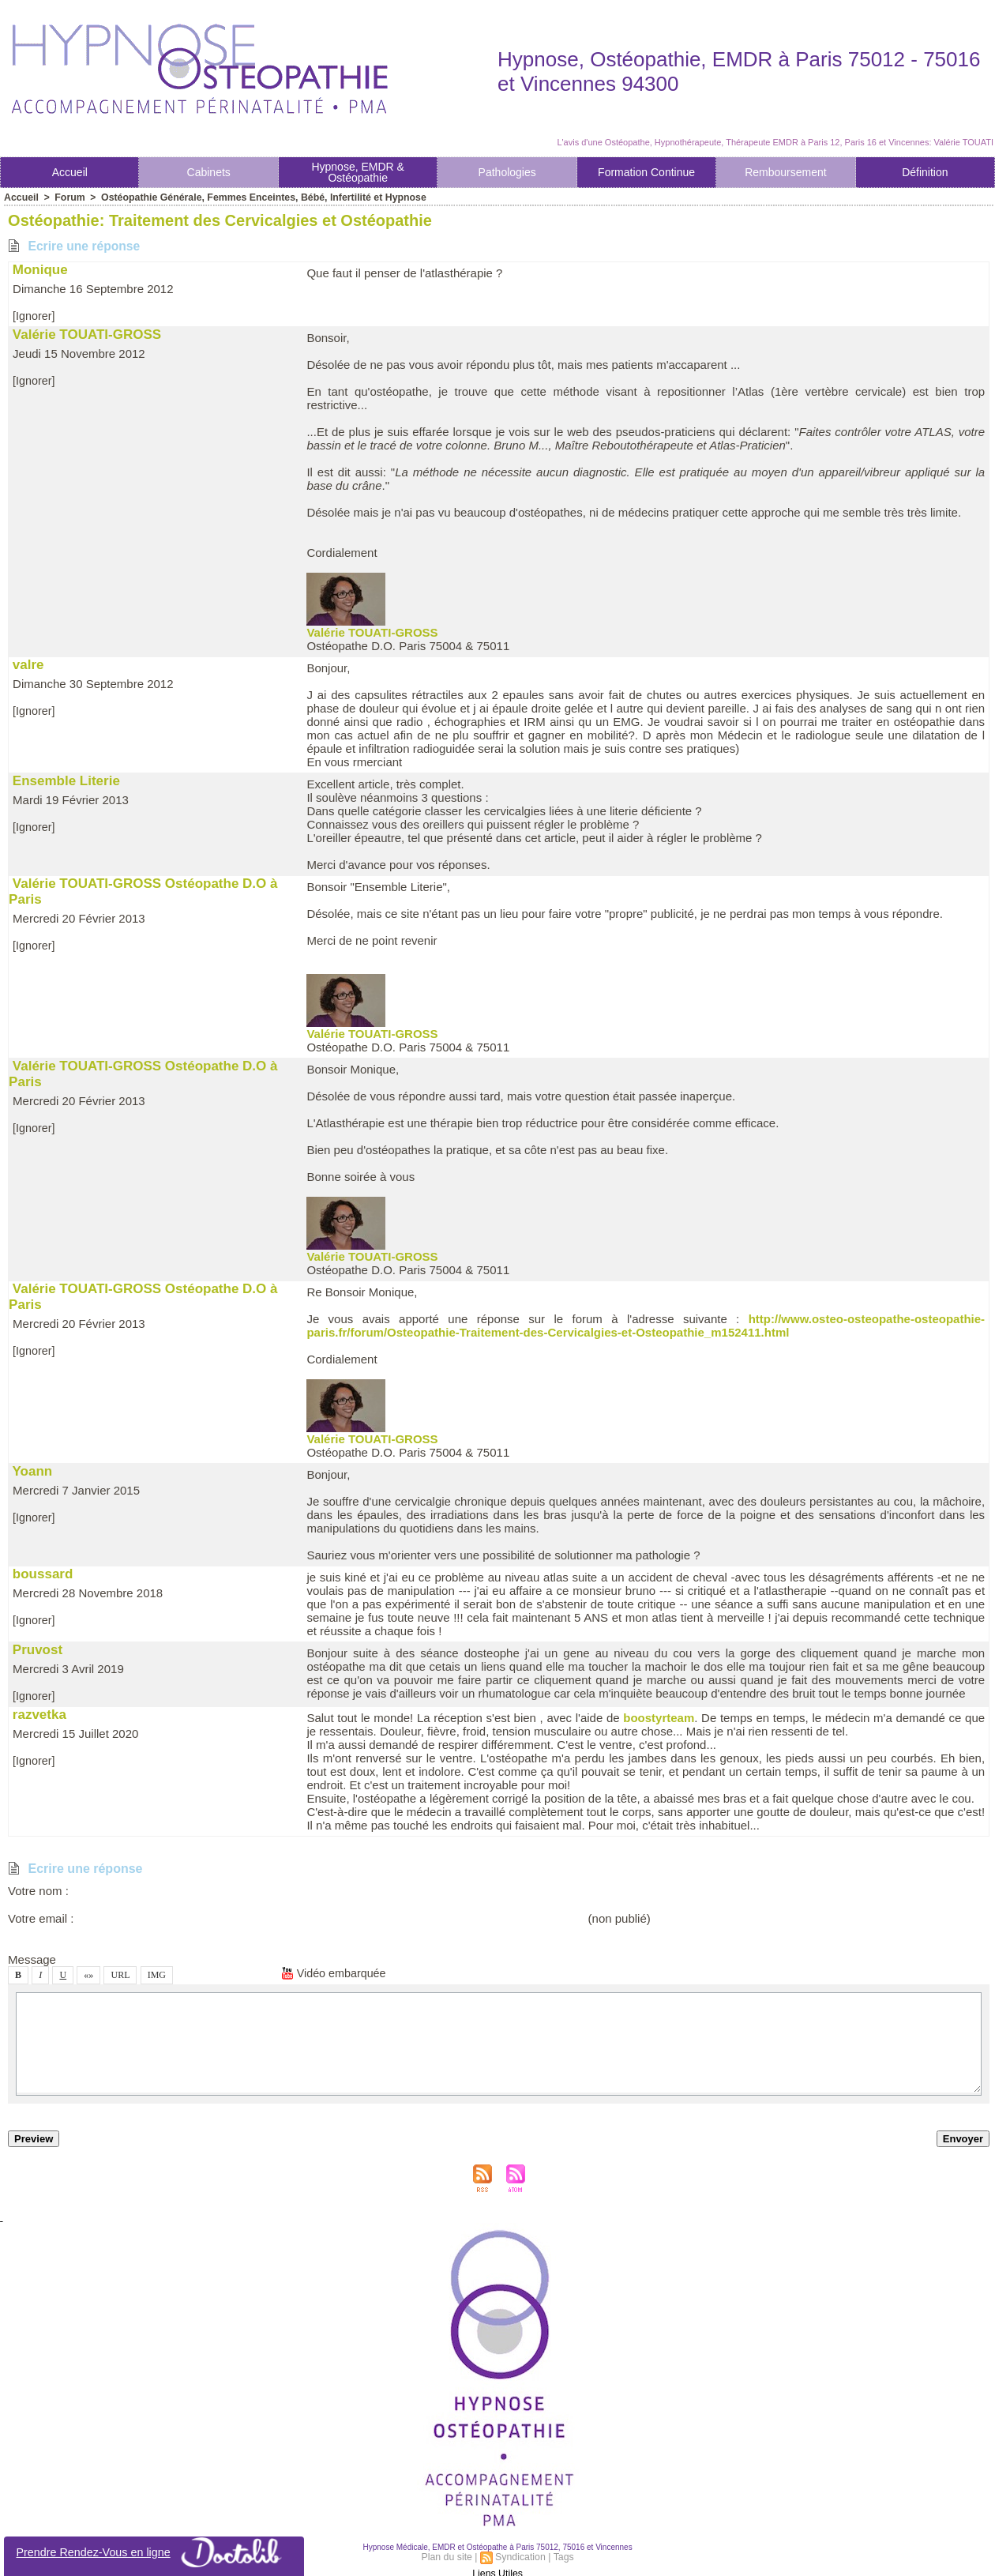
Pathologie (507, 172)
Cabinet (209, 172)
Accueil (70, 172)
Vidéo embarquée (335, 1973)
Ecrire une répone (75, 246)
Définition (925, 172)
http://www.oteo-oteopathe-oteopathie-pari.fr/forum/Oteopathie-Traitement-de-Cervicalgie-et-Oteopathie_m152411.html (645, 1325)
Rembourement (786, 172)
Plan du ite (448, 2555)
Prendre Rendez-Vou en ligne (154, 2552)
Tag (562, 2555)
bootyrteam (658, 1717)
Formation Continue (646, 172)
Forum (68, 197)
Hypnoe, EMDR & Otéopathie (357, 172)
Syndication (520, 2555)
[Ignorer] (35, 315)
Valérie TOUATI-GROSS (371, 632)
